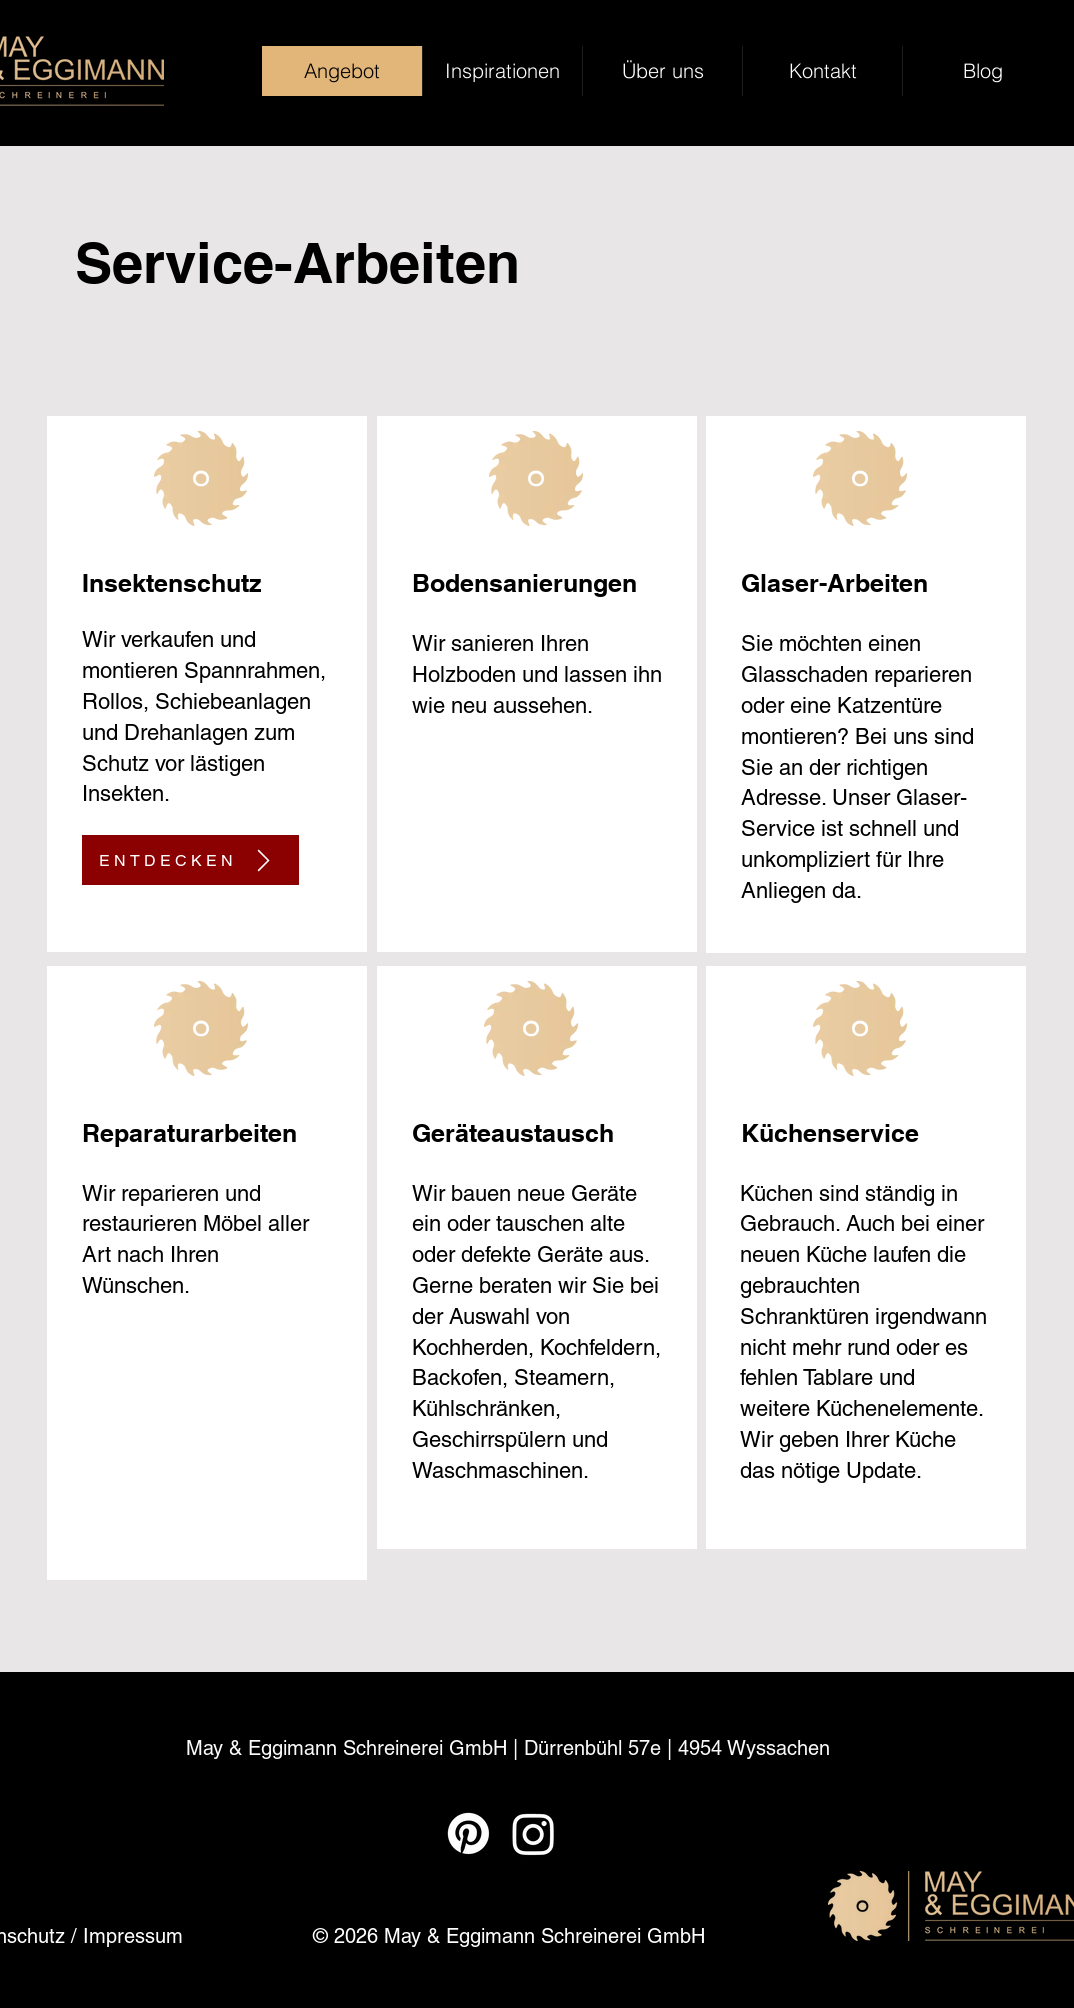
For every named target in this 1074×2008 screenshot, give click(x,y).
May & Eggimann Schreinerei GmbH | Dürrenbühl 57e (426, 1748)
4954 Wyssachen (754, 1748)
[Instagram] (533, 1833)
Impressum (133, 1936)
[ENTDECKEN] (190, 860)
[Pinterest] (468, 1833)
